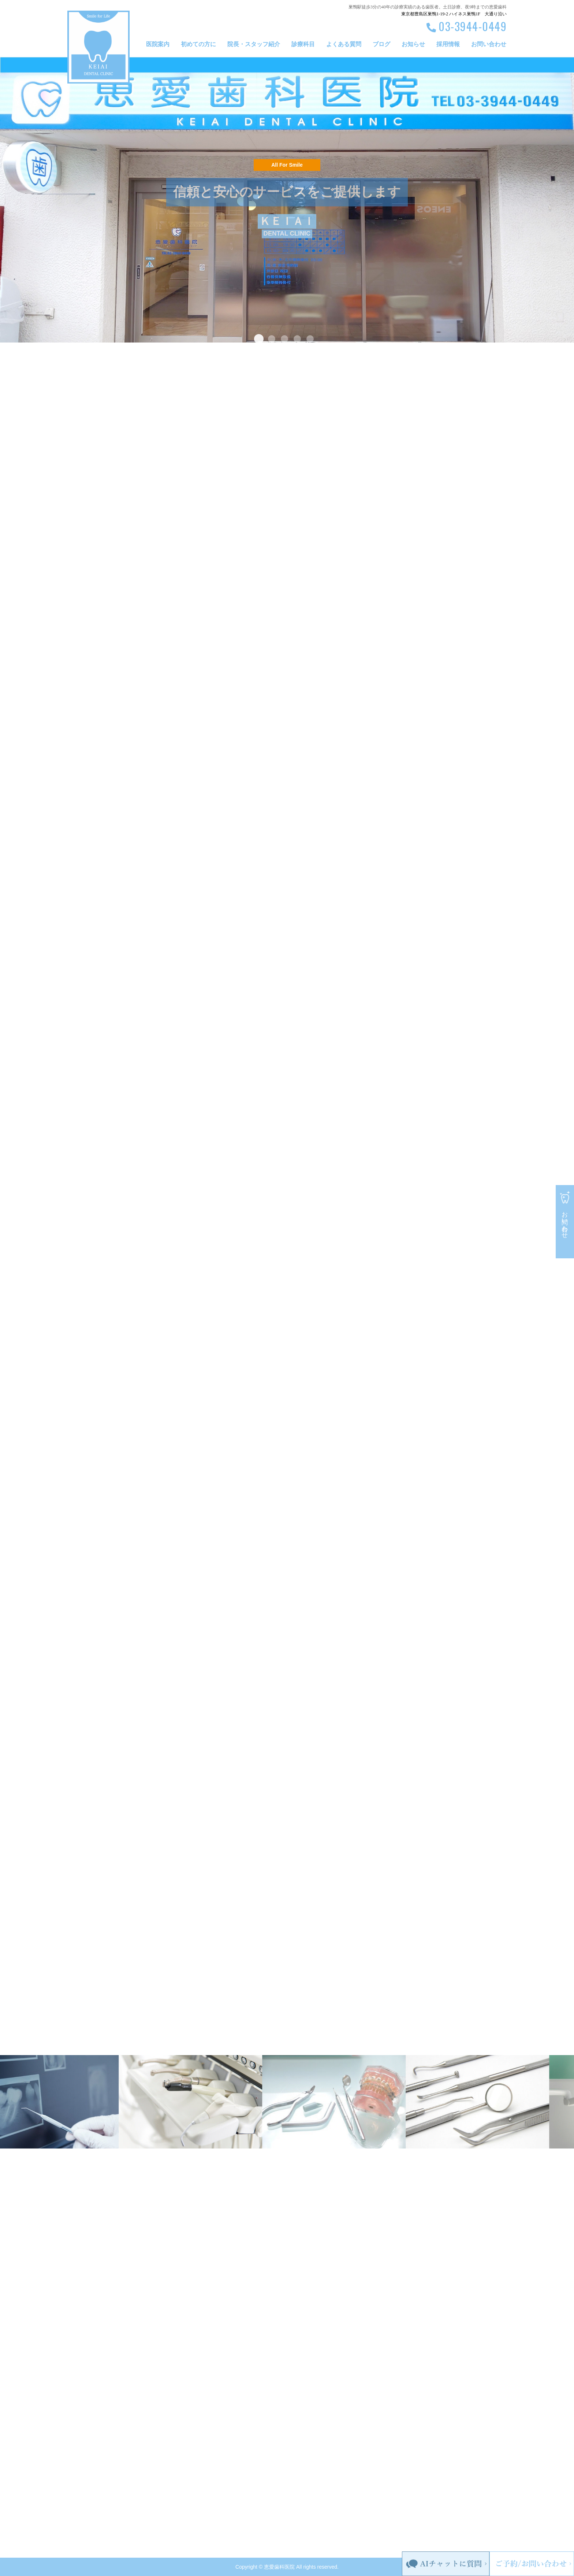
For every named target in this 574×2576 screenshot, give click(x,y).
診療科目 (303, 44)
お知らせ (413, 44)
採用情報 (448, 44)
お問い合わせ (488, 44)
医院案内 (157, 44)
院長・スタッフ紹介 (253, 44)
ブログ (381, 44)
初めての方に (198, 44)
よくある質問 (343, 44)
